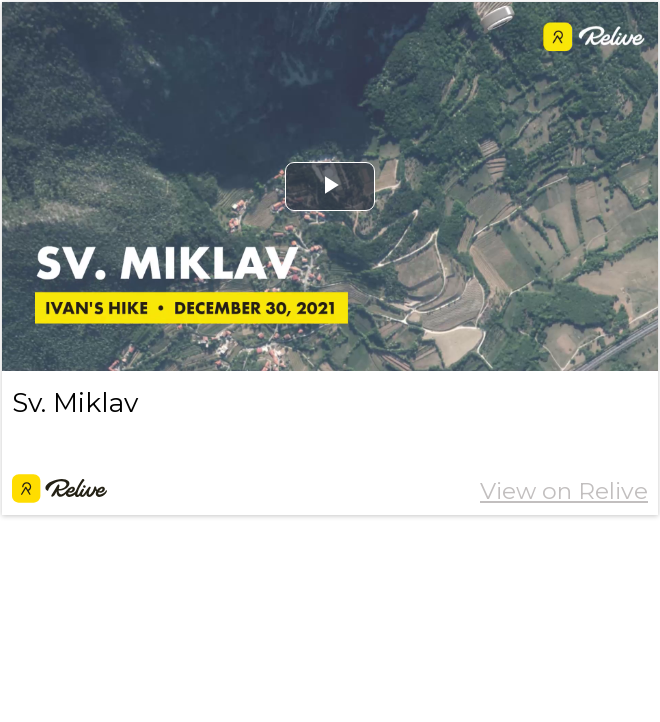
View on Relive (564, 491)
